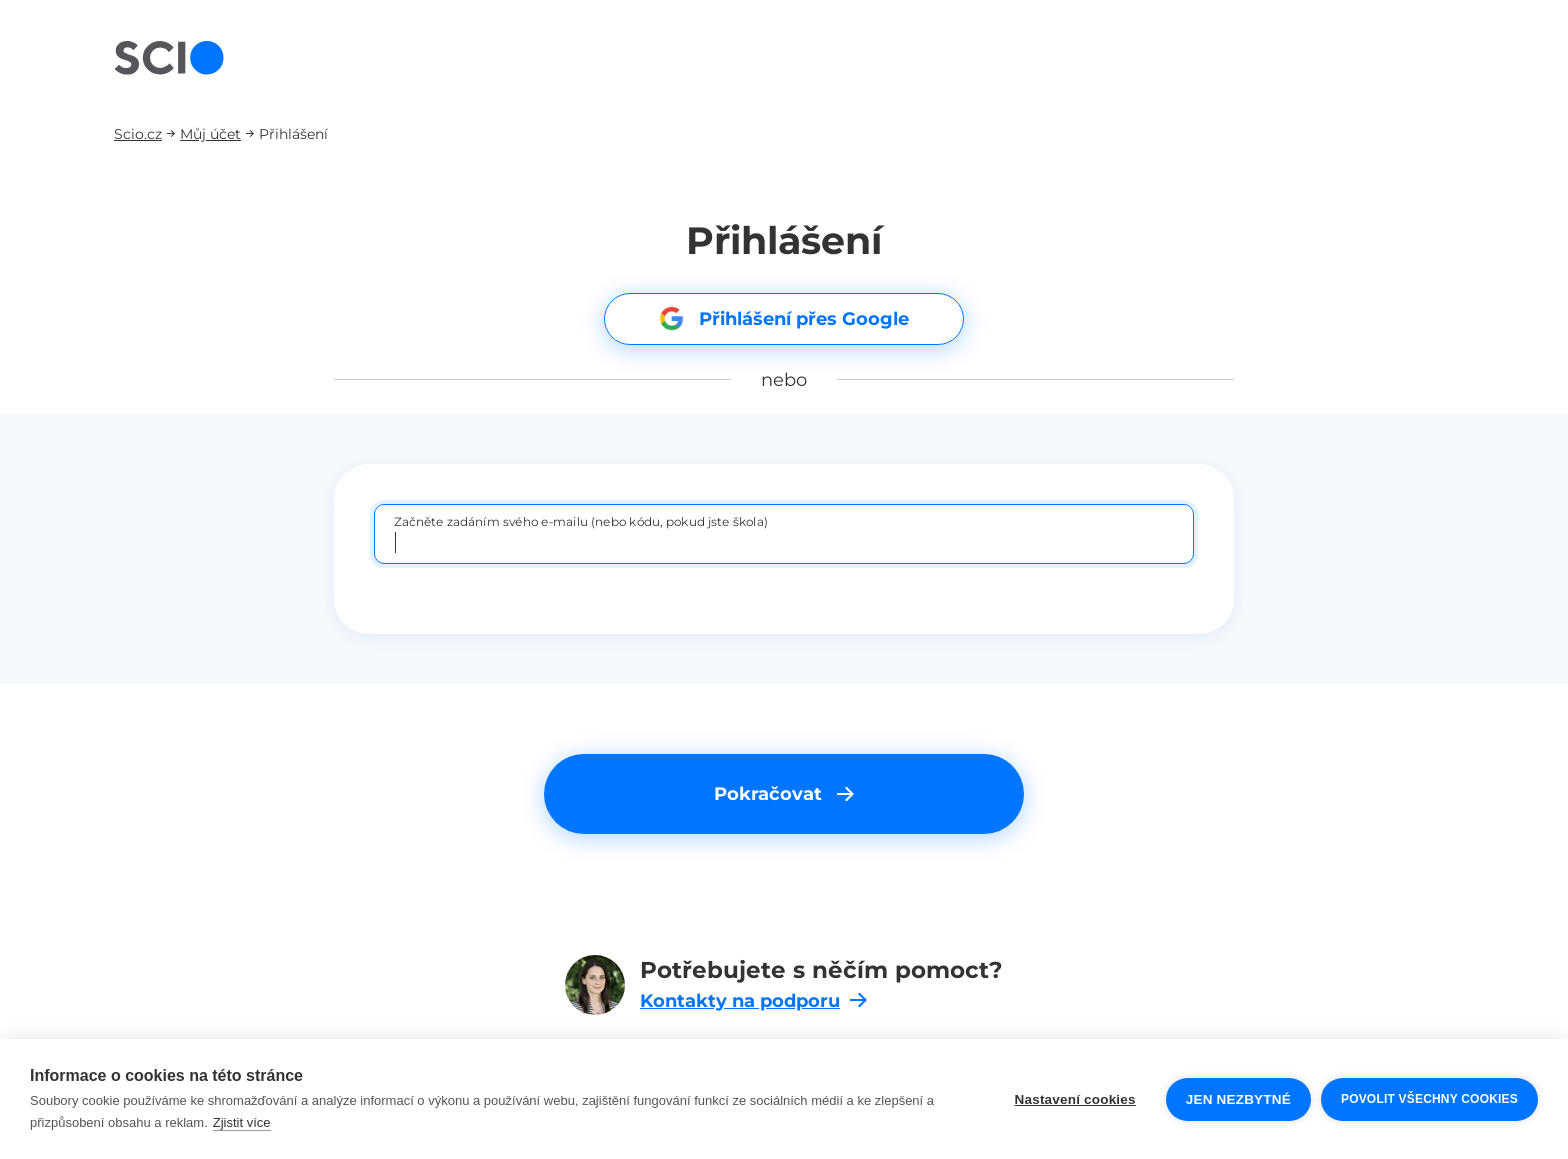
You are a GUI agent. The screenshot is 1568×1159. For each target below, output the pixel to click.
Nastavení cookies (1075, 1099)
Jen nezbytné (1238, 1099)
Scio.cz (138, 133)
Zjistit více (242, 1122)
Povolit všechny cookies (1429, 1099)
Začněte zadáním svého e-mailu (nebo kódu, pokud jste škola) (581, 521)
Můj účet (210, 133)
